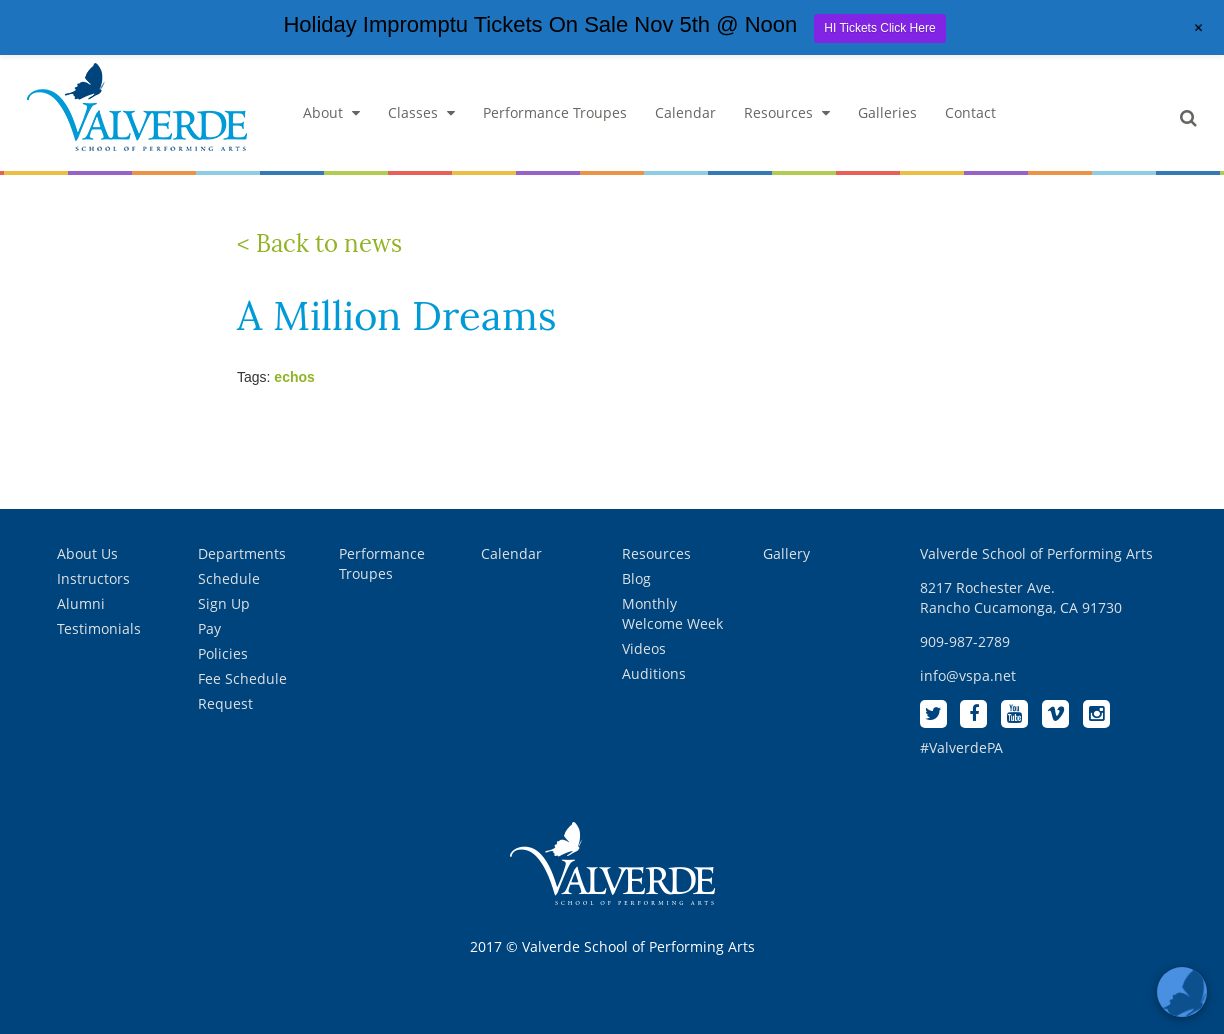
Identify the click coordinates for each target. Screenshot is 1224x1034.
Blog (636, 578)
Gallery (786, 553)
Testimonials (99, 628)
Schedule (229, 578)
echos (294, 377)
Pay (209, 628)
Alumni (81, 603)
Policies (223, 653)
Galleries (887, 112)
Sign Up (224, 603)
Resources (787, 112)
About (331, 112)
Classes (421, 112)
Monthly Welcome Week (672, 613)
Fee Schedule (242, 678)
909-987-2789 (965, 641)
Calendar (685, 112)
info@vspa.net (968, 675)
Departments (242, 553)
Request (225, 703)
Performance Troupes (555, 112)
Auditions (654, 673)
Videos (644, 648)
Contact (970, 112)
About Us (87, 553)
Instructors (93, 578)
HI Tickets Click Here (879, 28)
